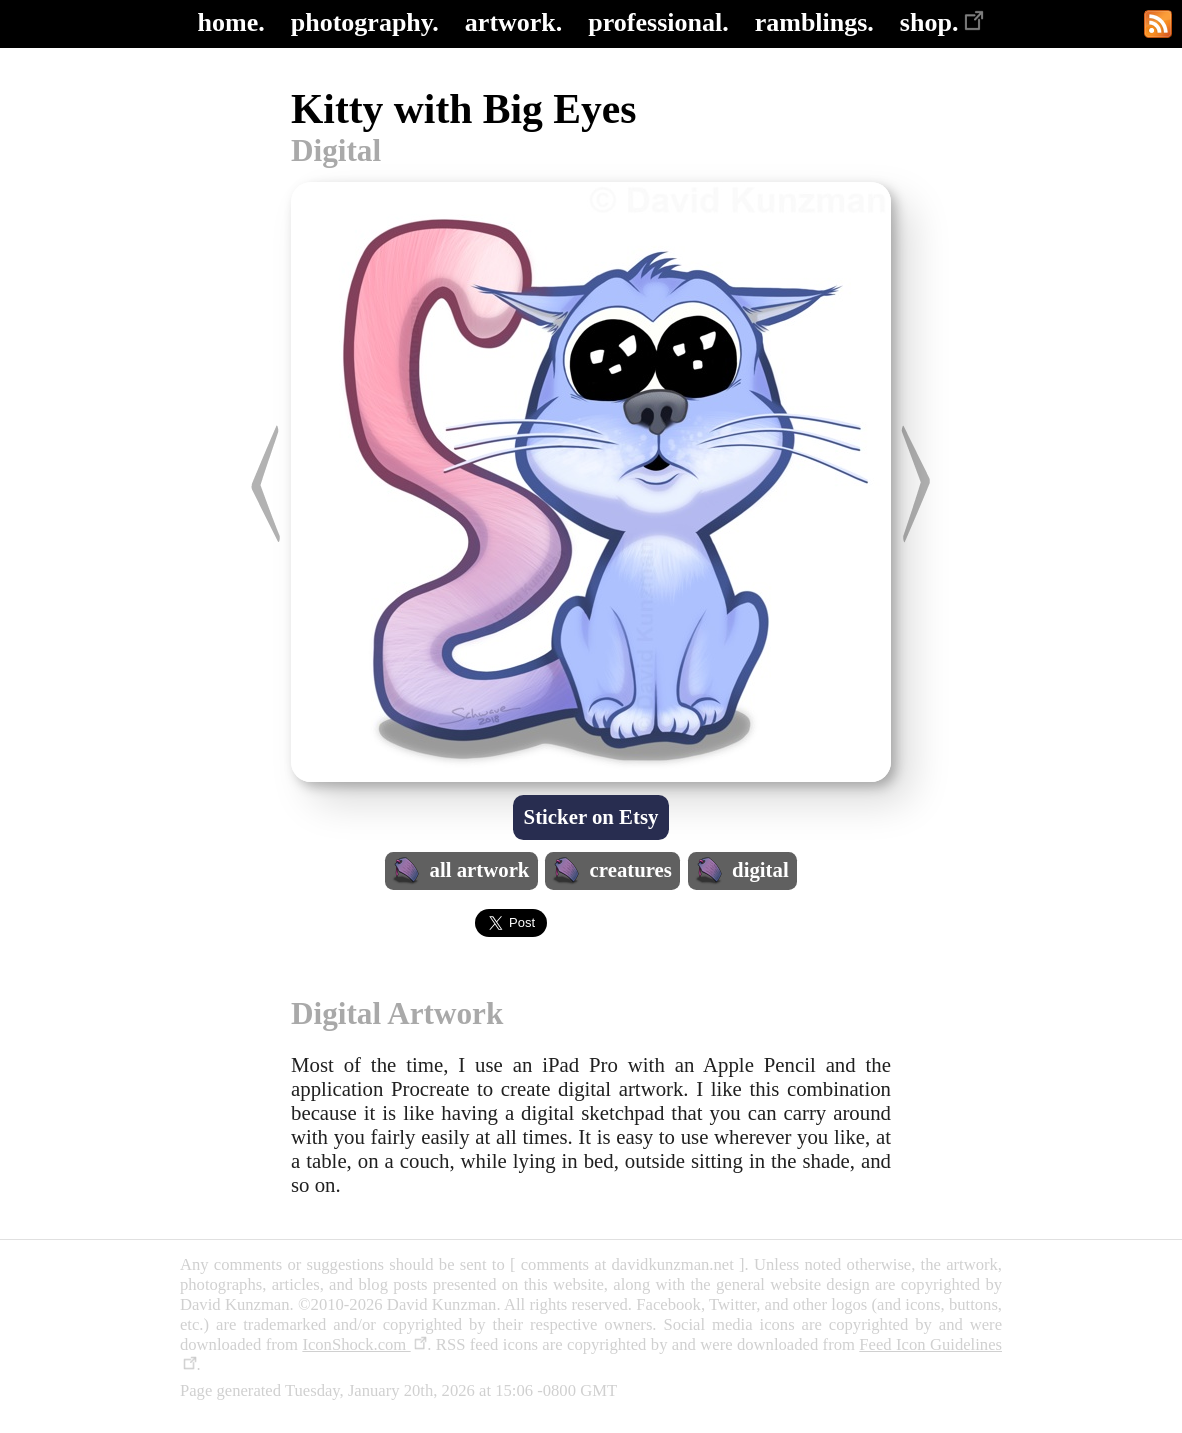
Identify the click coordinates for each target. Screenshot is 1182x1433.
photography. (365, 22)
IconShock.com (364, 1344)
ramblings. (814, 22)
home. (231, 22)
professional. (658, 22)
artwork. (513, 22)
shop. (942, 22)
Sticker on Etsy (591, 816)
